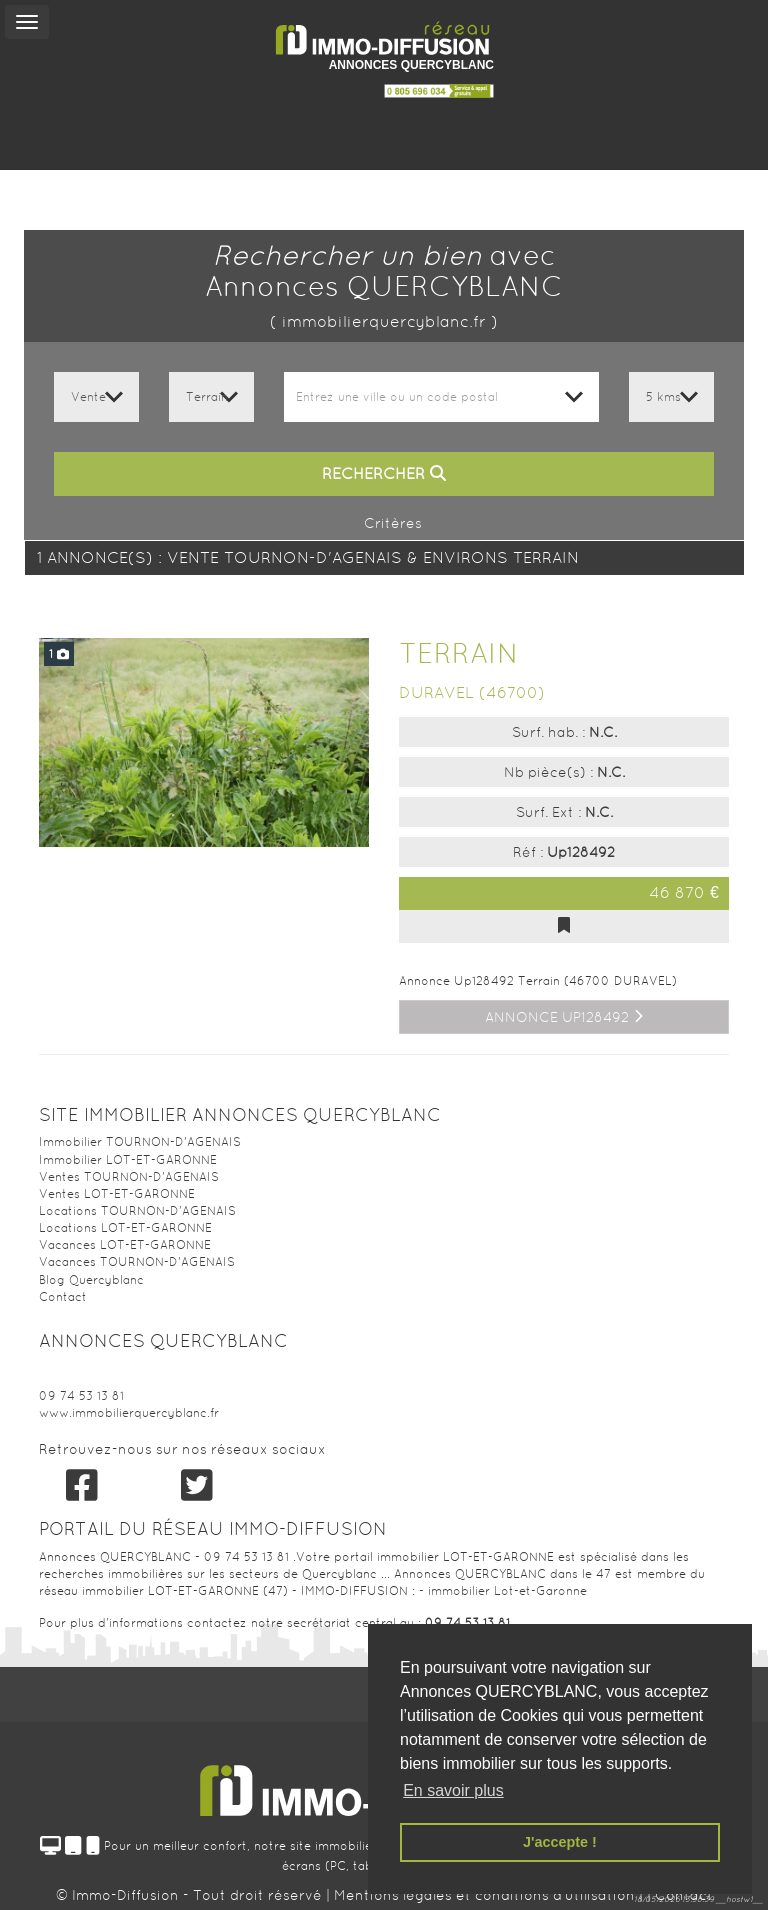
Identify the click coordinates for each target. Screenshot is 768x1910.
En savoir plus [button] (453, 1790)
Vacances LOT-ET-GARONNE (125, 1245)
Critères (384, 523)
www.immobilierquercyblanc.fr (129, 1413)
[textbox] (441, 397)
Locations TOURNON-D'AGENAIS (137, 1211)
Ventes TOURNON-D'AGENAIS (129, 1177)
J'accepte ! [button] (560, 1842)
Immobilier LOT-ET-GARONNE (128, 1160)
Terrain (459, 653)
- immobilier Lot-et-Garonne (503, 1591)
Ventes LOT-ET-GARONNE (117, 1194)
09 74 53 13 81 (81, 1396)
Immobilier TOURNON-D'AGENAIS (140, 1142)
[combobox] (441, 397)
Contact (63, 1297)
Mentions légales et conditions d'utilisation (486, 1895)
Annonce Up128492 (564, 1017)
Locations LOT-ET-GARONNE (125, 1228)
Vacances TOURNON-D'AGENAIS (137, 1262)
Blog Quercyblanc (91, 1280)
